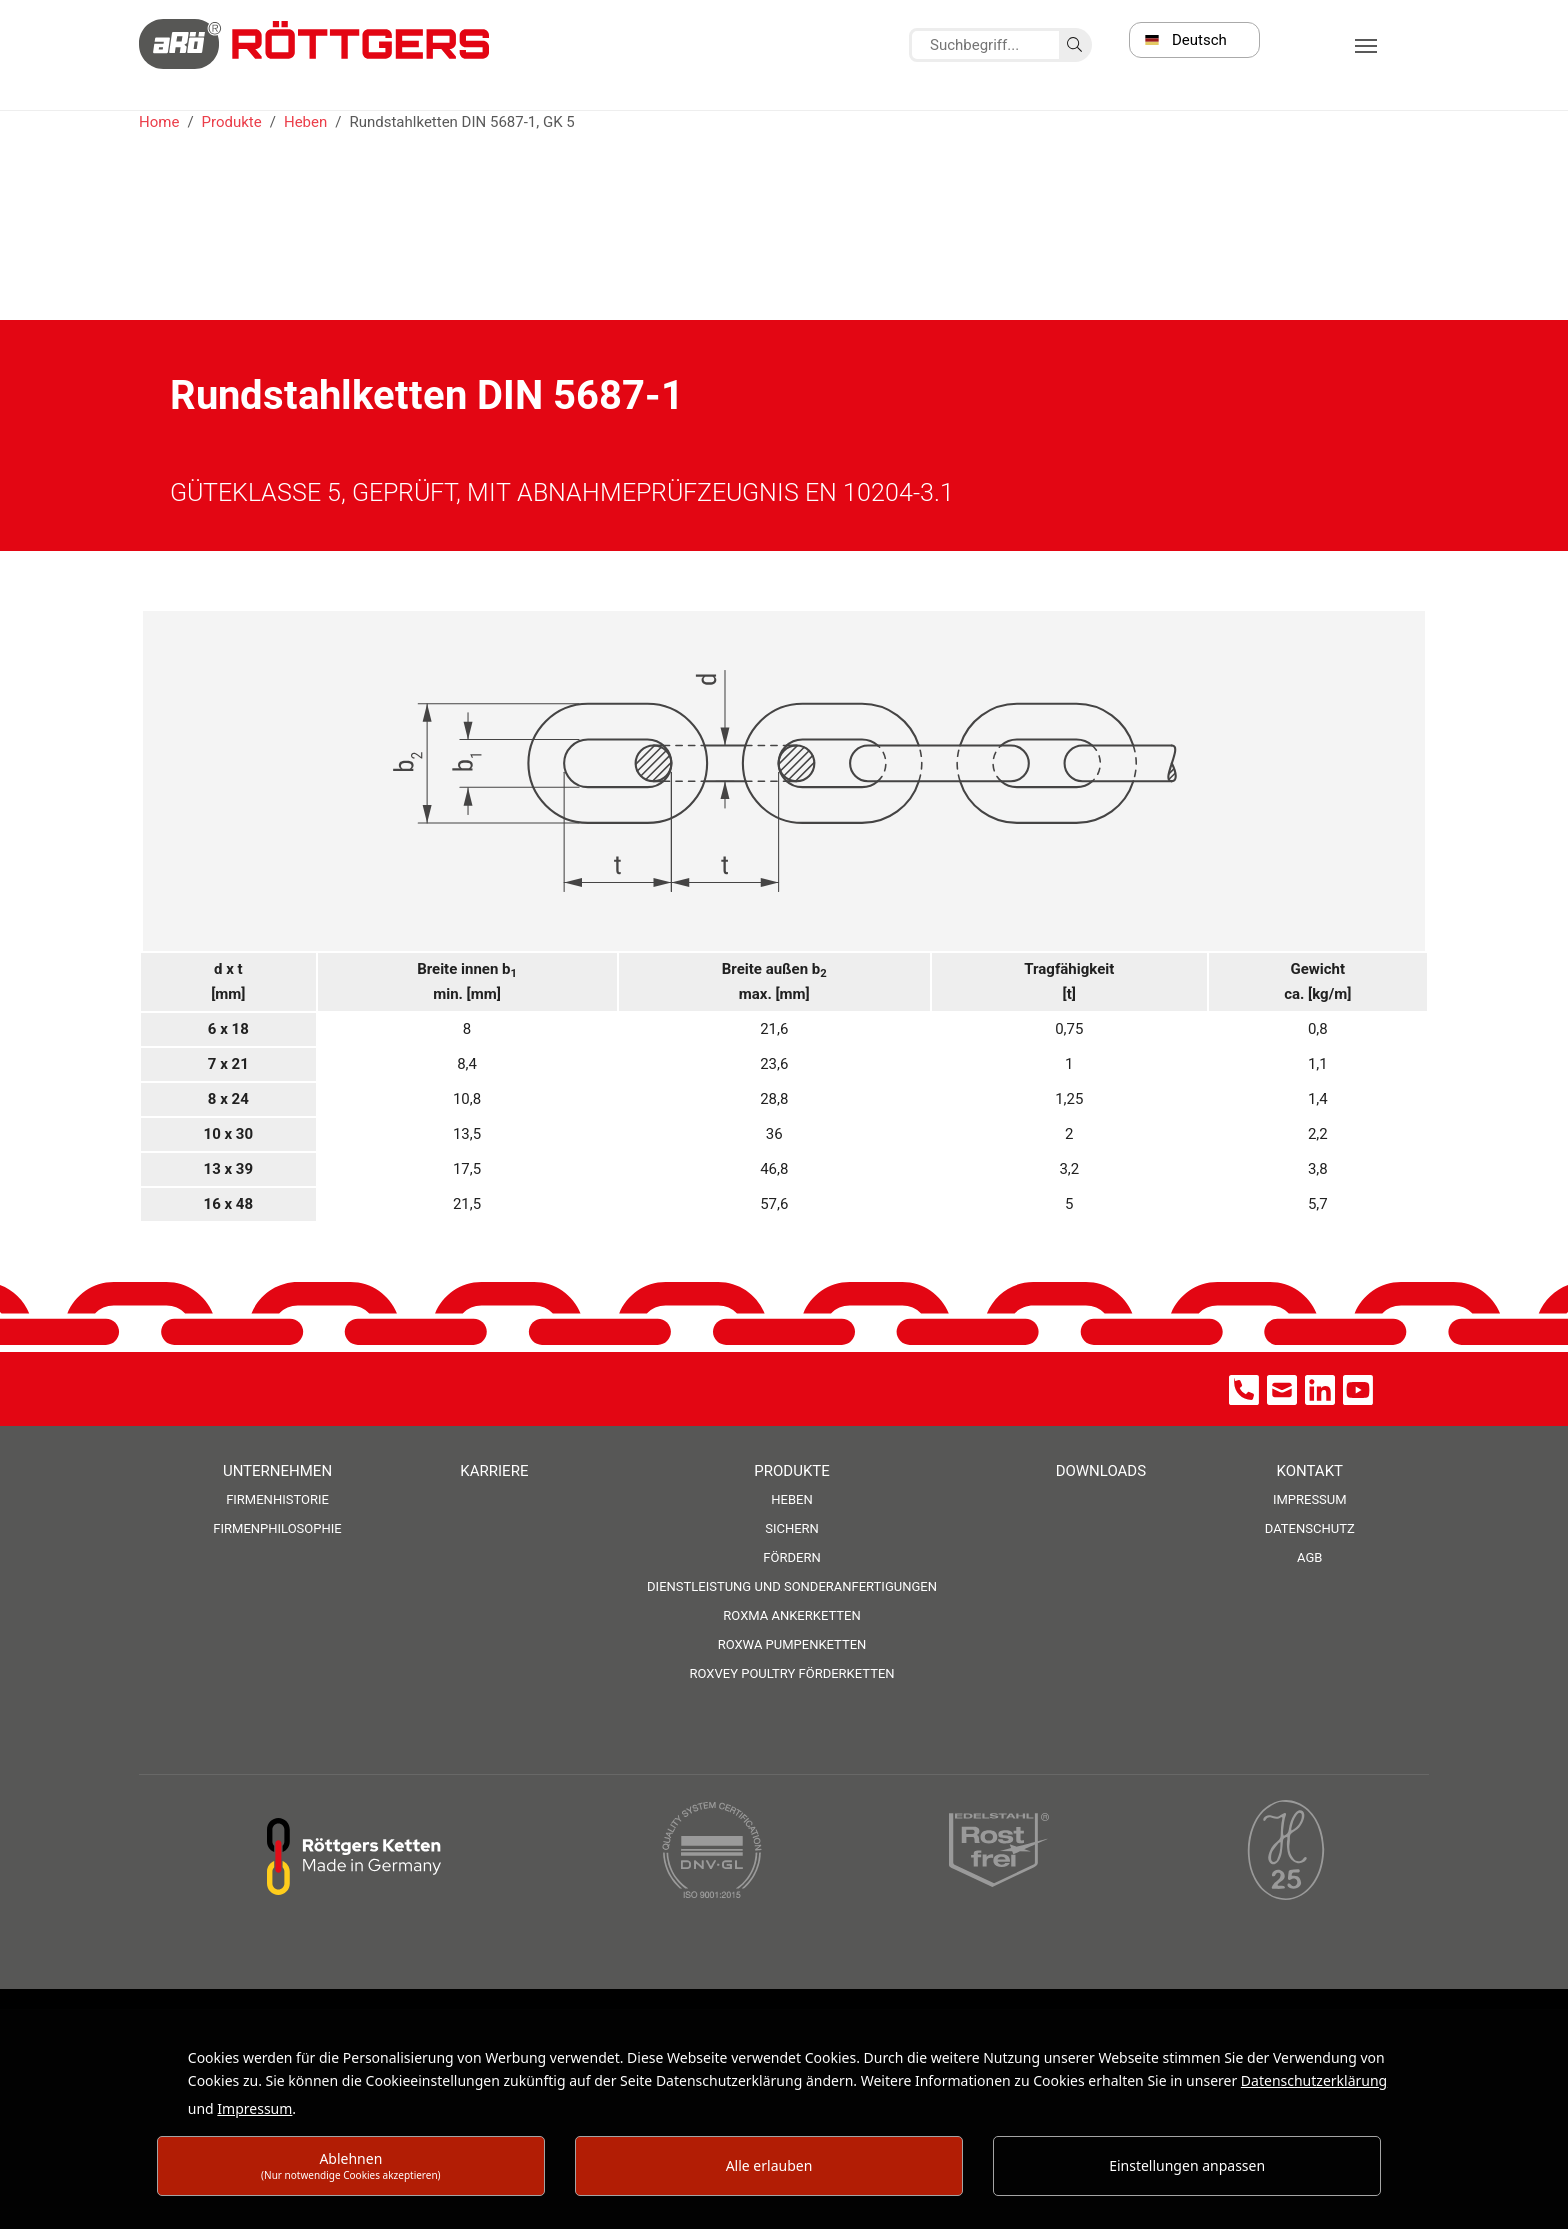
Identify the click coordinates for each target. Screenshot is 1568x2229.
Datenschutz (1310, 1528)
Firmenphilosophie (277, 1528)
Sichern (792, 1528)
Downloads (1101, 1471)
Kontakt (1309, 1471)
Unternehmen (277, 1471)
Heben (791, 1499)
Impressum (1310, 1499)
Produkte (791, 1471)
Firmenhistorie (277, 1499)
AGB (1309, 1557)
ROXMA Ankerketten (791, 1615)
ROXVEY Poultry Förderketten (791, 1673)
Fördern (791, 1557)
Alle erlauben (769, 2165)
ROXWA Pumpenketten (792, 1644)
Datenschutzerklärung (1314, 2080)
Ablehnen (351, 2165)
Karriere (494, 1471)
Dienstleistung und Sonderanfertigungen (792, 1586)
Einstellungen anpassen (1187, 2165)
